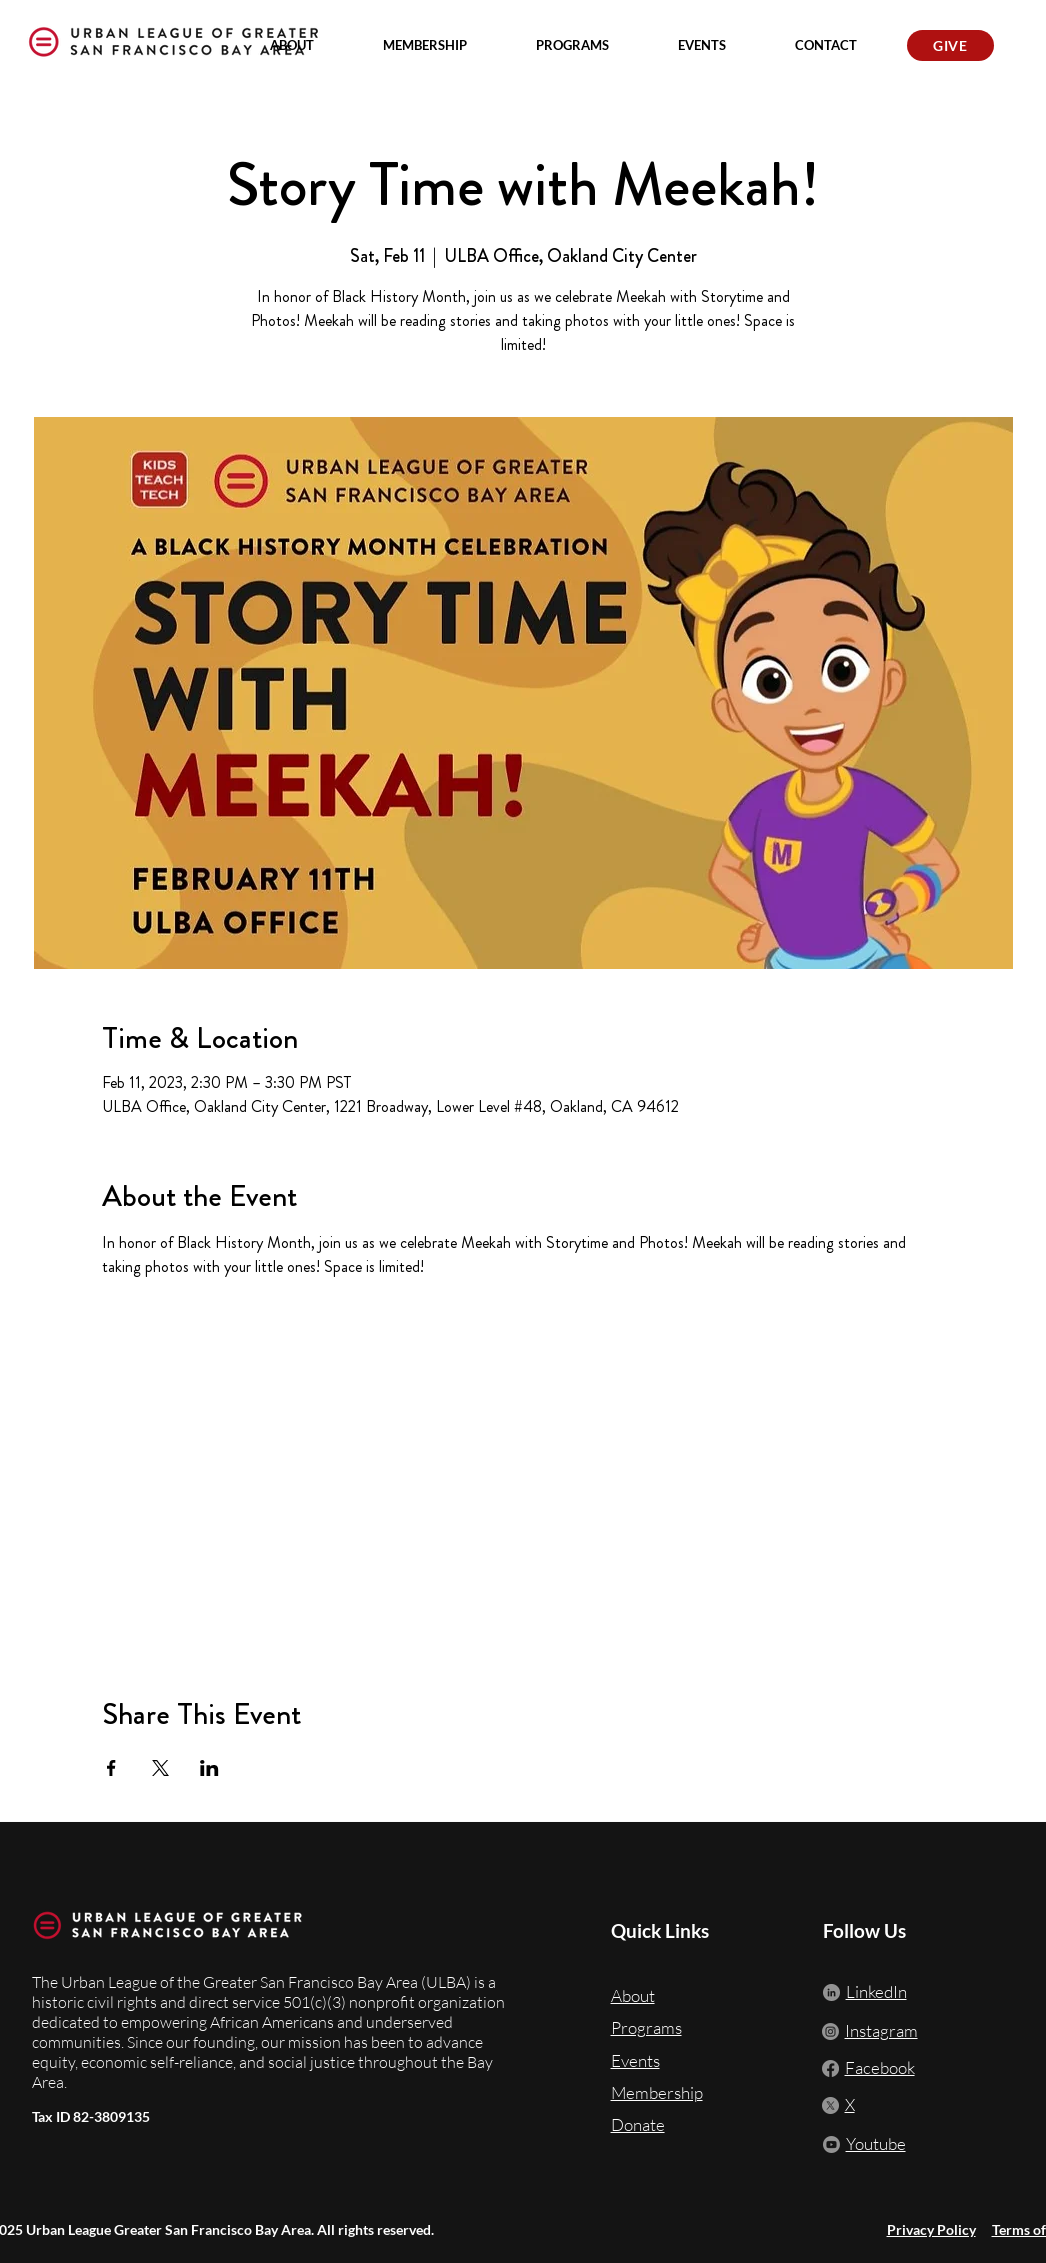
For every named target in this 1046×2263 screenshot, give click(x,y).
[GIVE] (950, 45)
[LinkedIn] (831, 1992)
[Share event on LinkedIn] (209, 1768)
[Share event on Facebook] (111, 1768)
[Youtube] (831, 2144)
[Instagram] (830, 2031)
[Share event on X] (160, 1768)
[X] (830, 2105)
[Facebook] (830, 2068)
